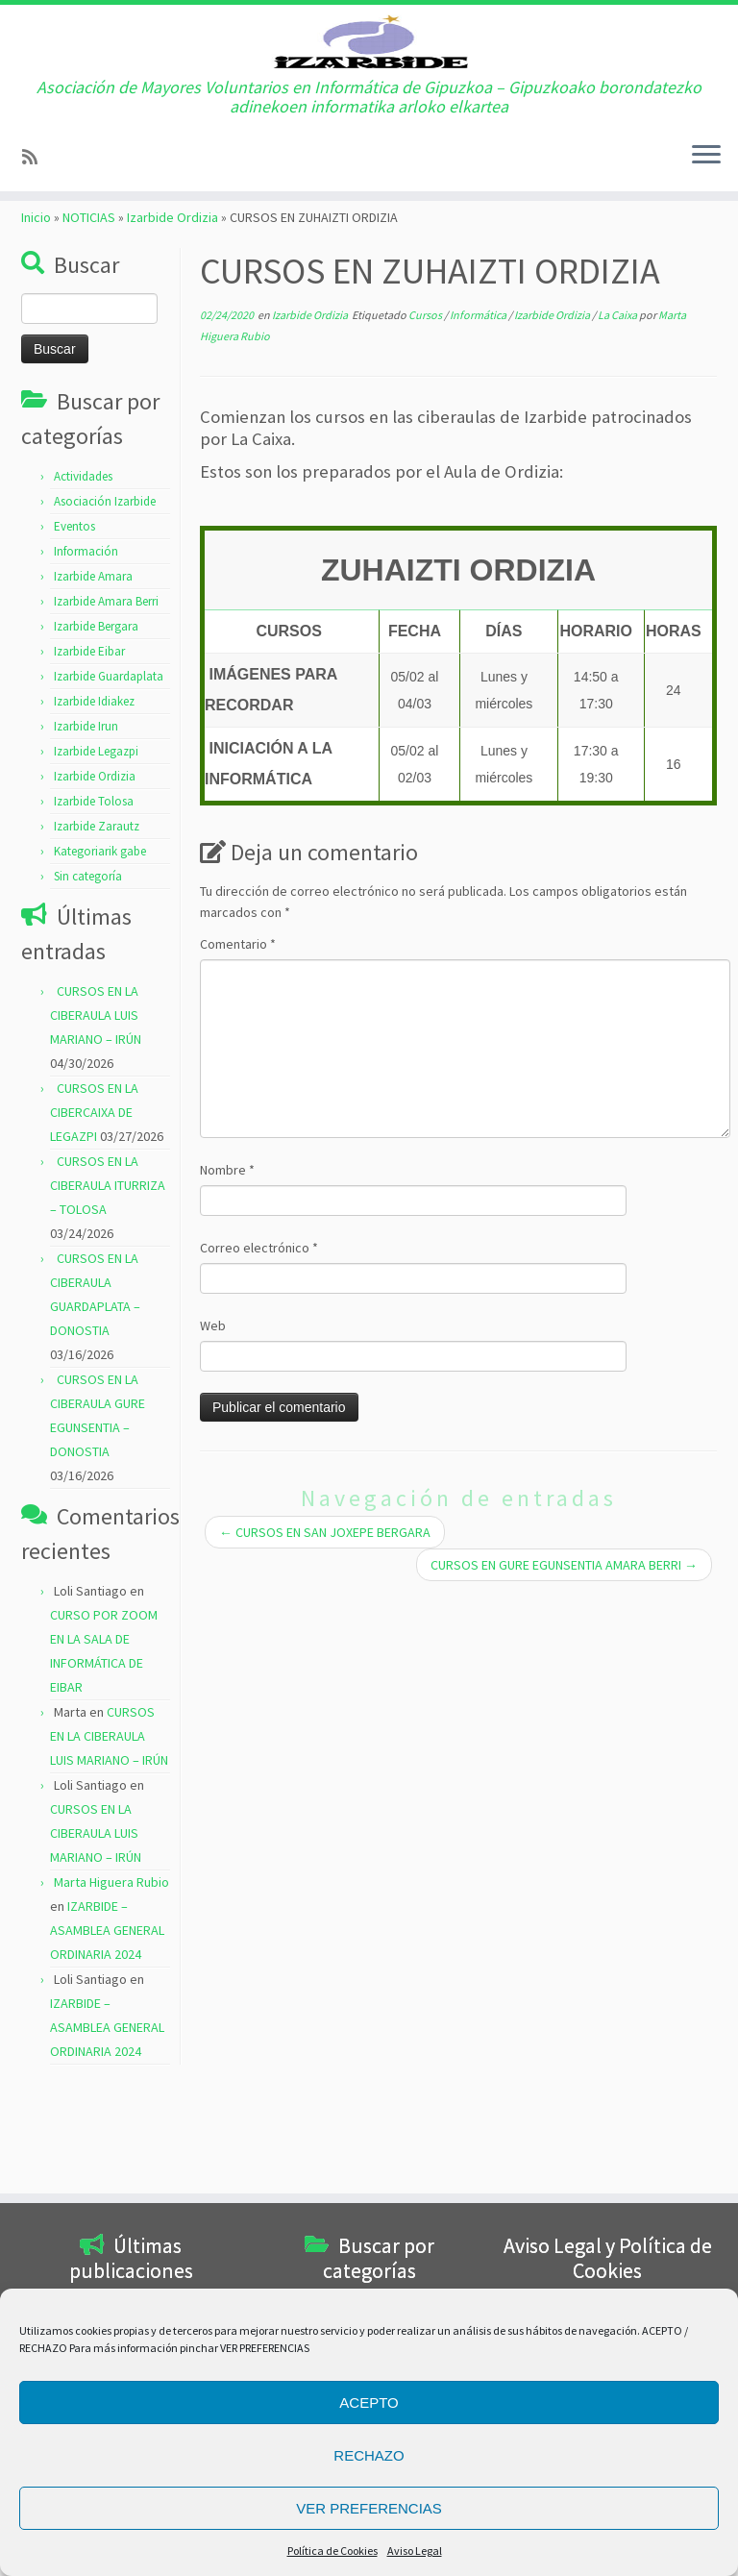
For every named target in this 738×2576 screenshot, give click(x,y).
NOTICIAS (88, 316)
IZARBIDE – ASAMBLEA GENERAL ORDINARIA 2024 (107, 2029)
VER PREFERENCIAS (369, 2508)
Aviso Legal (414, 2550)
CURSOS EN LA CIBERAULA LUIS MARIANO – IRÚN (95, 1114)
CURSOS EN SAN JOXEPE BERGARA (324, 1631)
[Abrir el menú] (706, 237)
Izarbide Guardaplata (108, 775)
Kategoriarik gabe (100, 950)
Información (86, 650)
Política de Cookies (332, 2550)
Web (213, 1424)
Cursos (426, 414)
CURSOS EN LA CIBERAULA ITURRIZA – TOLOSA (107, 1284)
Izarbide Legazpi (96, 850)
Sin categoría (88, 975)
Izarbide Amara (93, 675)
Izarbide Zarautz (96, 925)
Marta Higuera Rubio (111, 1981)
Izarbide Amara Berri (106, 700)
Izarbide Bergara (96, 725)
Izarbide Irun (86, 825)
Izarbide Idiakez (94, 800)
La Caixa (618, 414)
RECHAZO (368, 2455)
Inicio (36, 316)
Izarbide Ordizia (172, 316)
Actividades (83, 575)
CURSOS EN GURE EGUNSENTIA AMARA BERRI (564, 1663)
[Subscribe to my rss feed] (36, 238)
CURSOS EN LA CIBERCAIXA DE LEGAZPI (94, 1211)
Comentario (238, 1043)
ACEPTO (368, 2402)
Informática (479, 414)
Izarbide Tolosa (94, 900)
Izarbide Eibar (89, 750)
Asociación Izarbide (105, 600)
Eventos (74, 625)
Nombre (227, 1268)
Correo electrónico (259, 1346)
